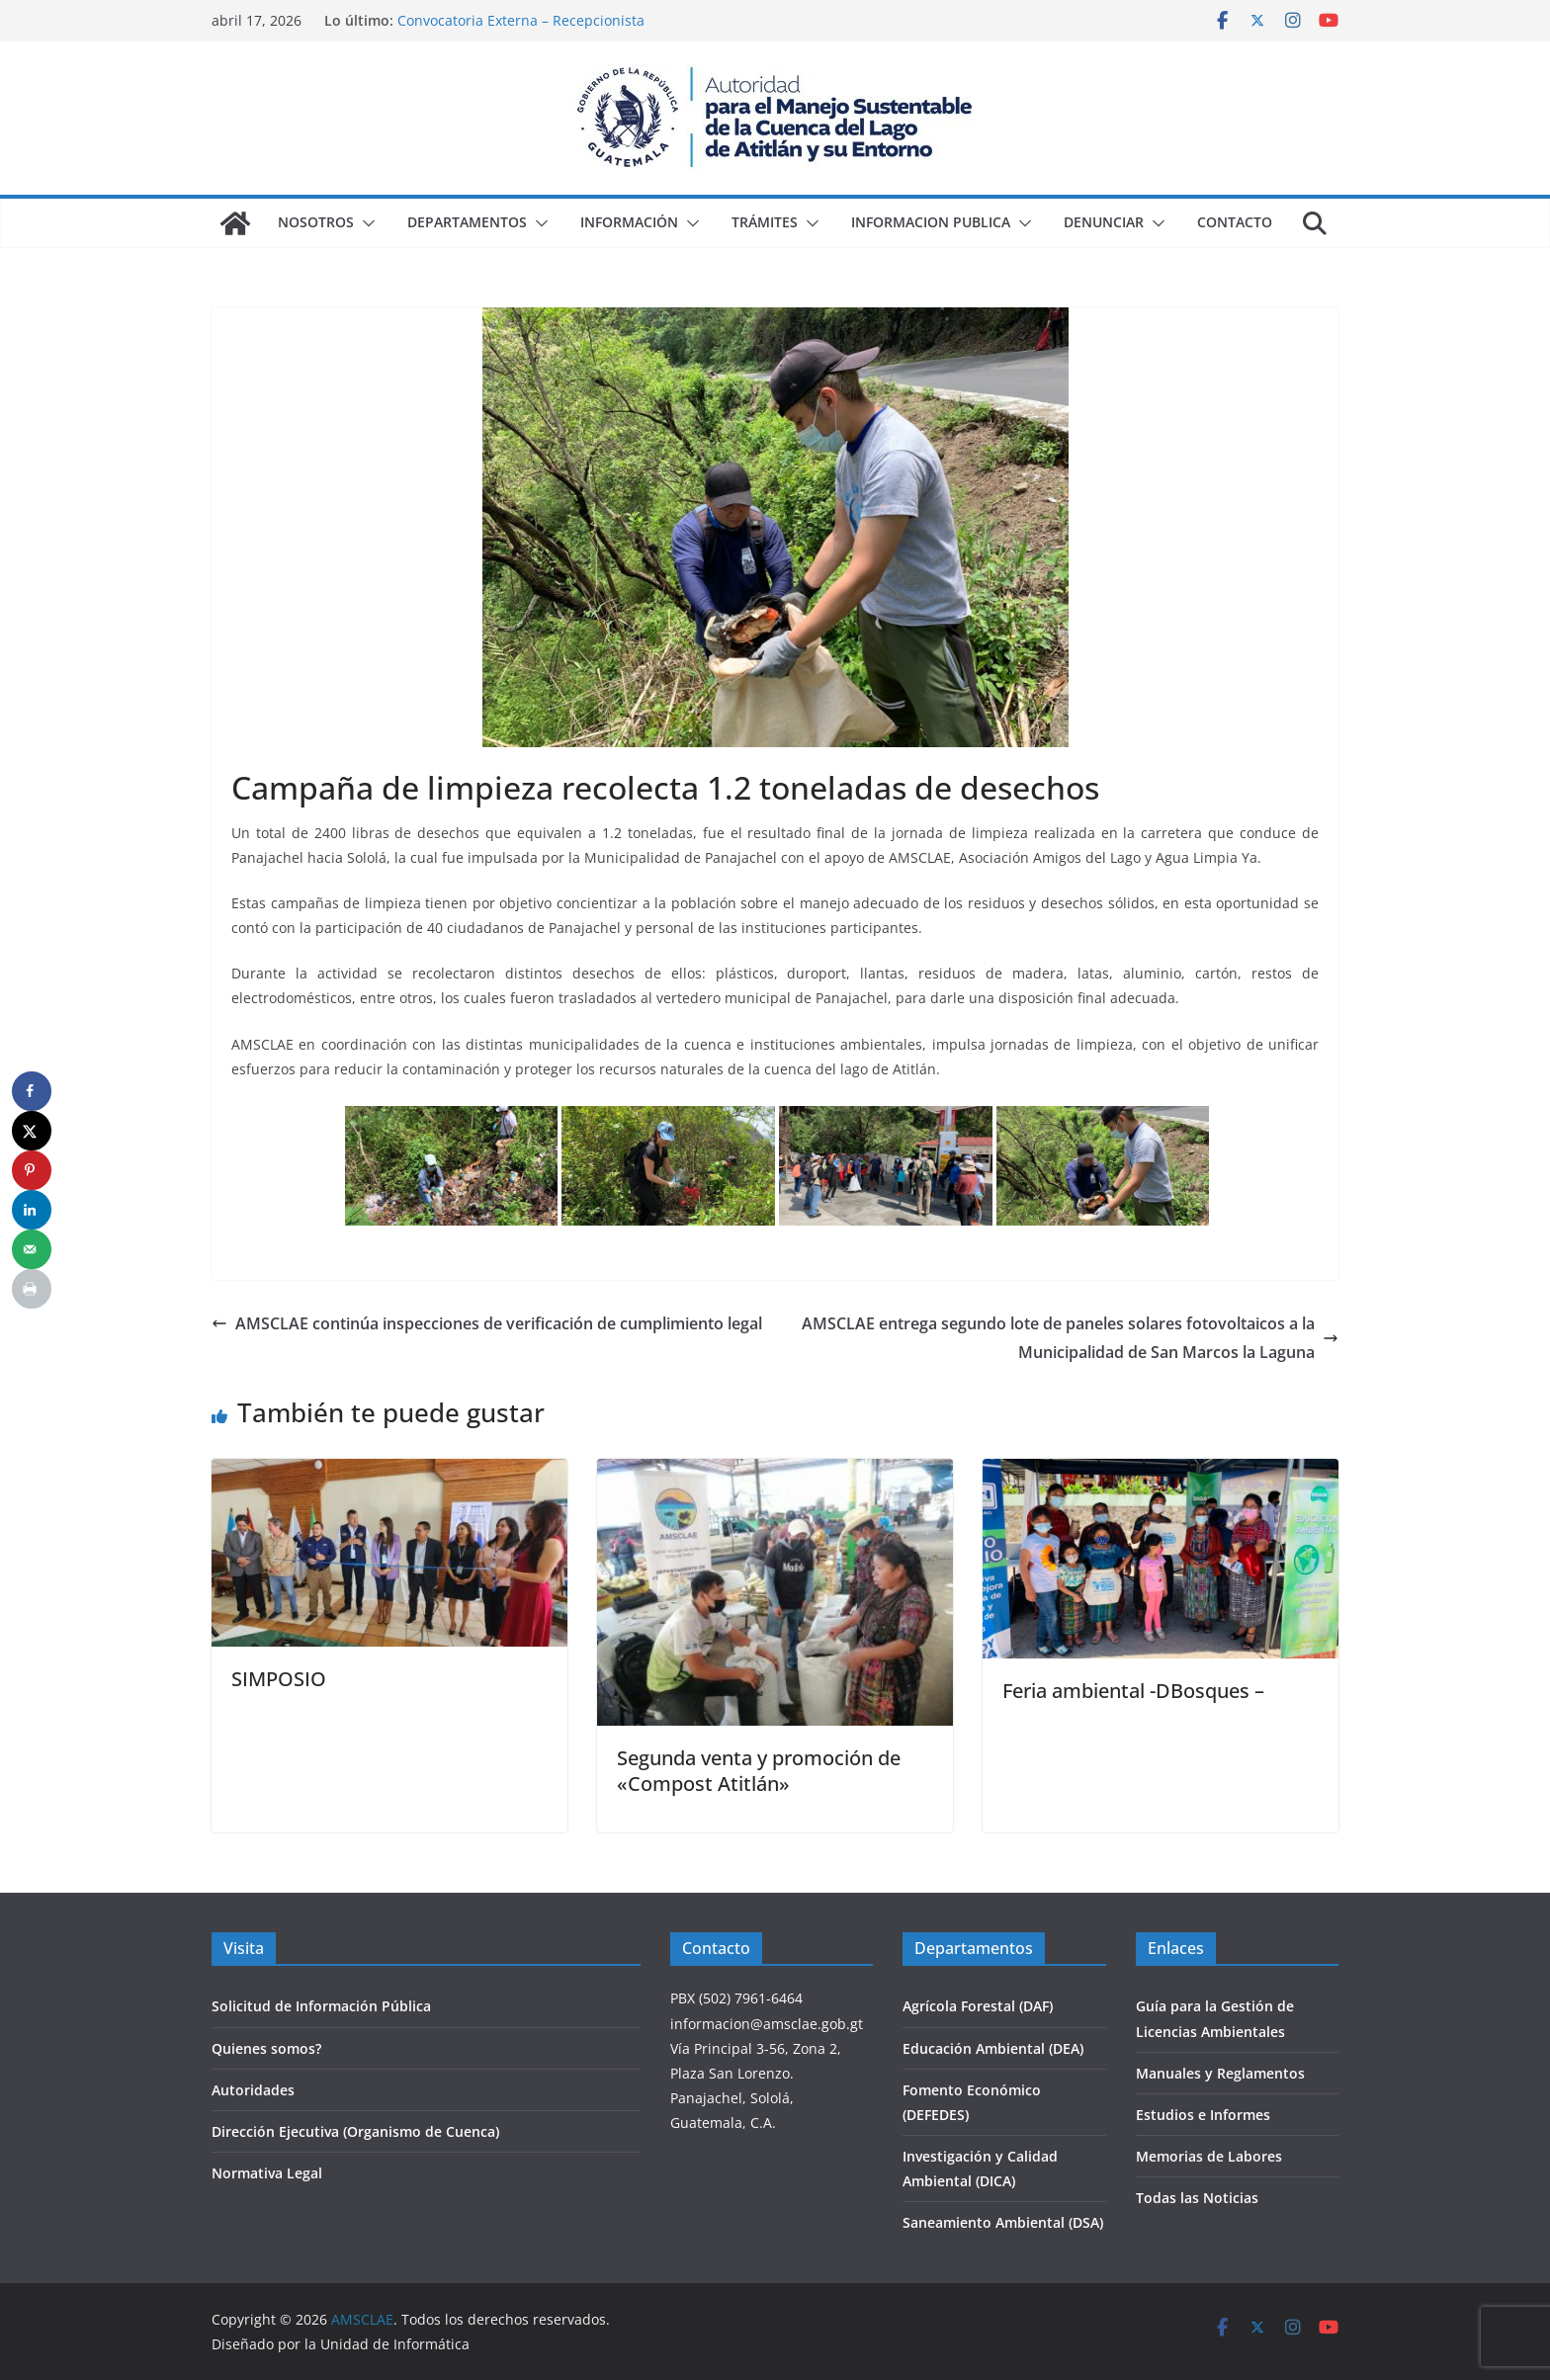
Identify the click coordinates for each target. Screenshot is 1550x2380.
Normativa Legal (267, 2173)
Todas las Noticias (1197, 2197)
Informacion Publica (930, 221)
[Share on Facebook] (31, 1091)
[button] (365, 223)
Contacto (1234, 221)
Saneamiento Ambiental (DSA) (1003, 2222)
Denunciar (1104, 221)
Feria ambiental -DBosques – (1133, 1690)
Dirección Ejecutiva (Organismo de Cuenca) (355, 2131)
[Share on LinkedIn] (31, 1210)
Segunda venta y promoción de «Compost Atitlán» (759, 1770)
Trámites (765, 221)
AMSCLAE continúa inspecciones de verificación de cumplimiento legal (487, 1323)
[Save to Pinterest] (31, 1170)
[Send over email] (31, 1249)
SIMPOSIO (278, 1678)
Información (629, 221)
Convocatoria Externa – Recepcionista (521, 20)
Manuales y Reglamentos (1220, 2073)
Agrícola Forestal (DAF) (978, 2006)
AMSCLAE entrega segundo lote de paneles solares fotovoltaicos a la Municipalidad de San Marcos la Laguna (1070, 1338)
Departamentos (467, 221)
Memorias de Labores (1209, 2156)
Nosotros (316, 221)
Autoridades (253, 2090)
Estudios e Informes (1203, 2114)
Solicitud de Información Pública (321, 2006)
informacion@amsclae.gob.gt (766, 2023)
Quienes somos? (266, 2048)
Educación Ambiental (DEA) (993, 2048)
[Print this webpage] (31, 1289)
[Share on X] (31, 1130)
